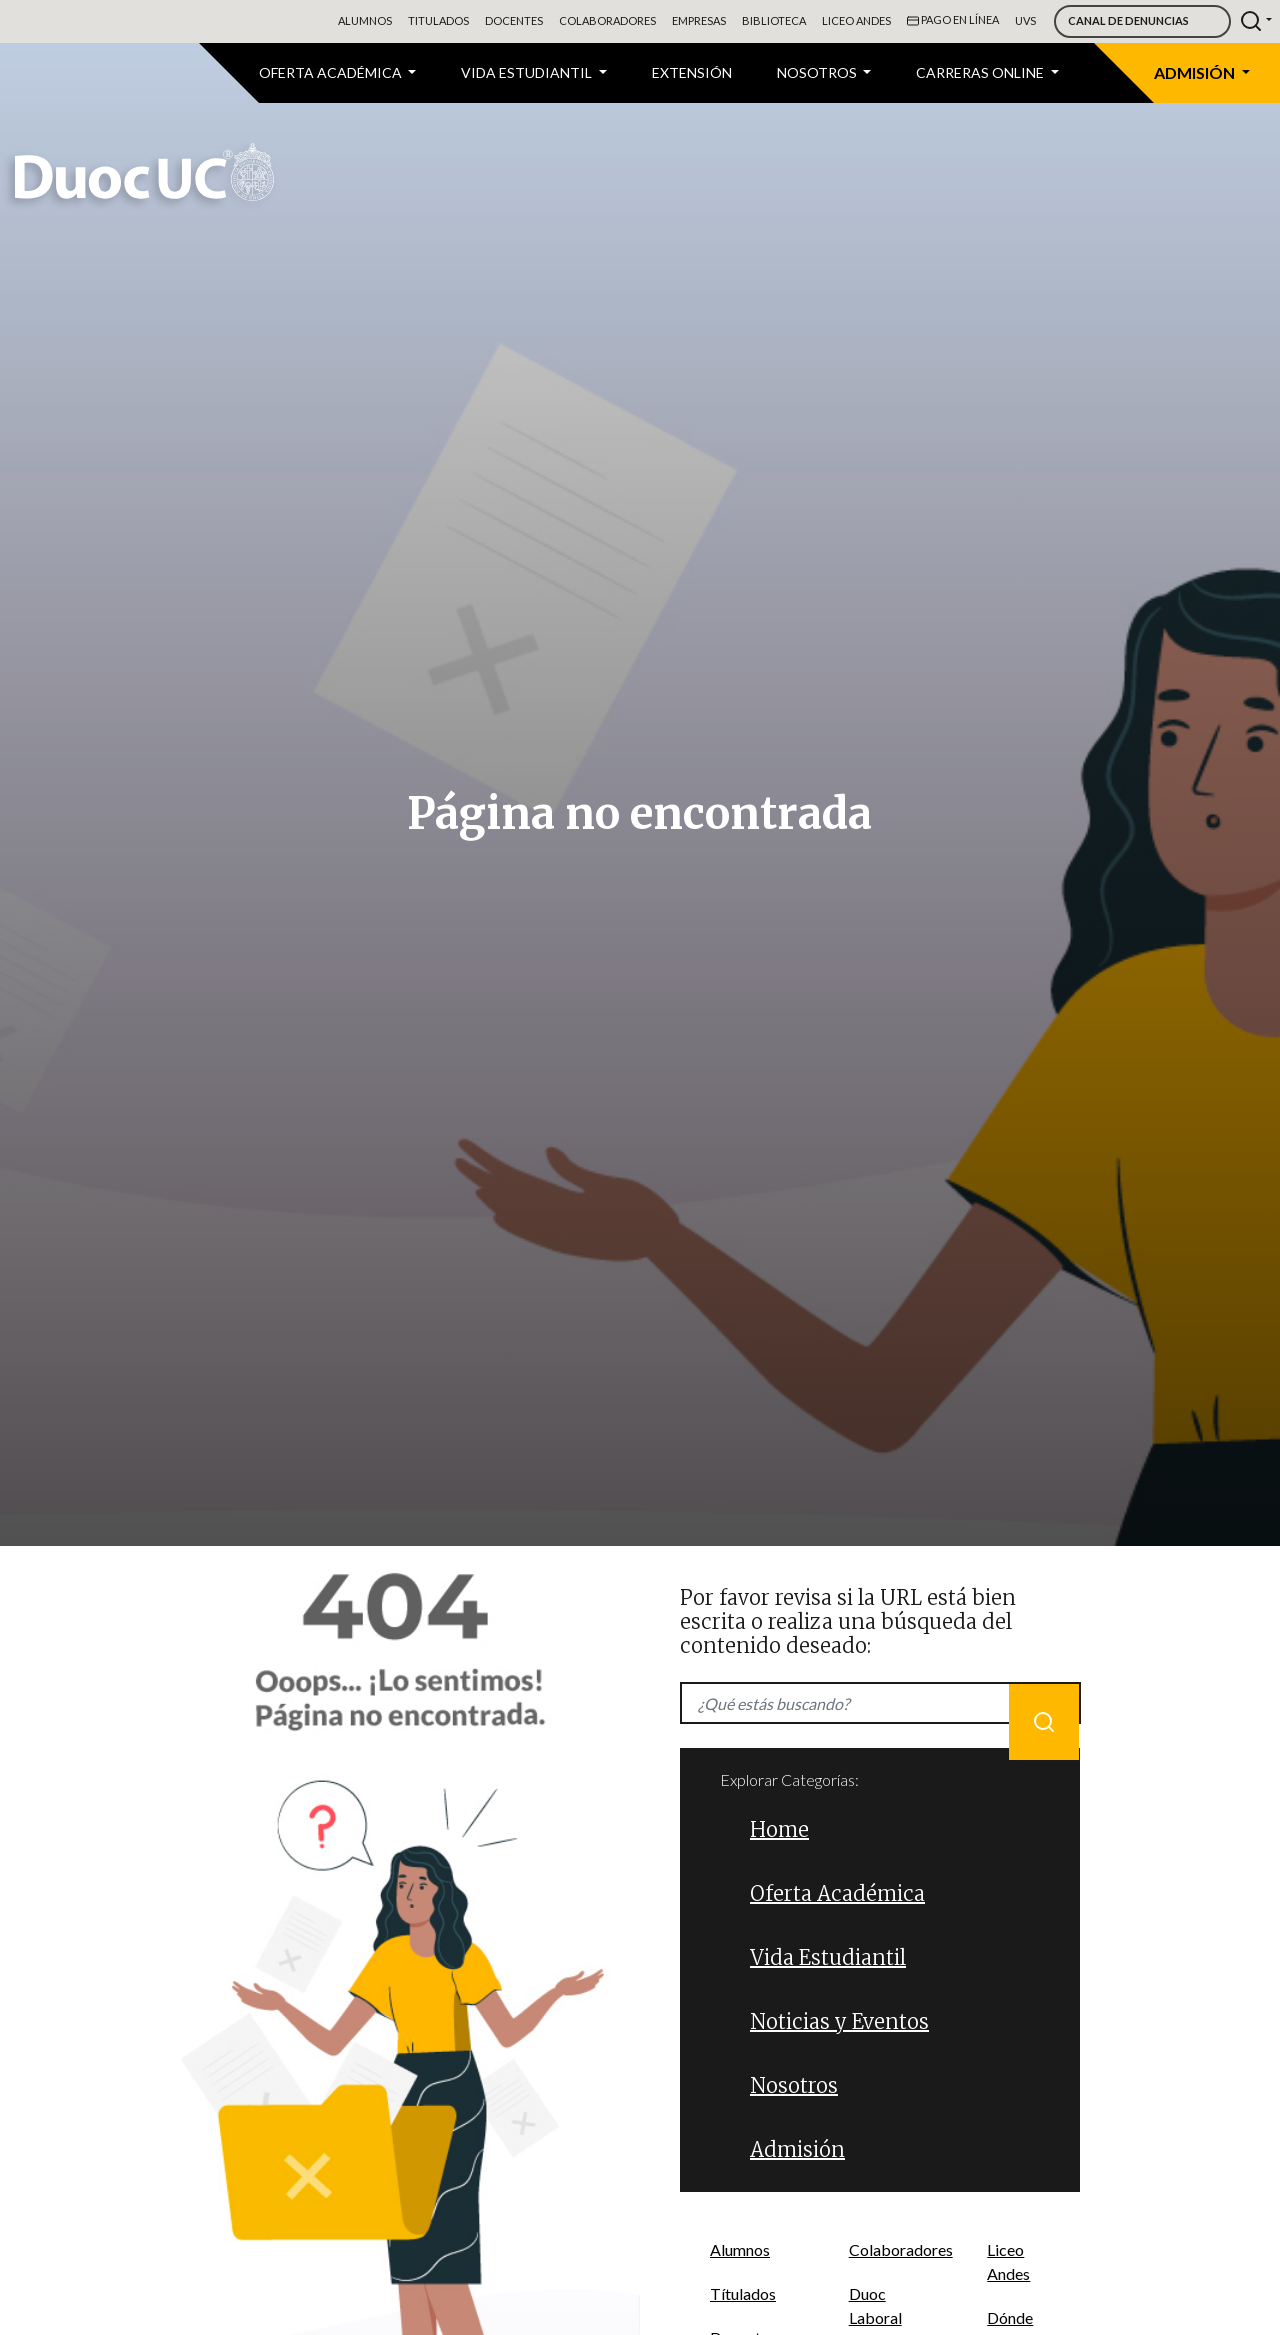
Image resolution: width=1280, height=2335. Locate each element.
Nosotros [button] (818, 72)
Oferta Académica (837, 1893)
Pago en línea (953, 21)
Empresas (699, 20)
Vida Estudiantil (828, 1957)
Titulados (438, 20)
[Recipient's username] (880, 1703)
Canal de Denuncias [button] (1128, 20)
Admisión (797, 2149)
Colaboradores (607, 20)
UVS (1025, 20)
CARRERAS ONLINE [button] (981, 72)
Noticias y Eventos (839, 2021)
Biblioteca (774, 20)
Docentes (514, 20)
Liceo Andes (856, 20)
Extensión (692, 72)
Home (779, 1829)
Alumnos (365, 20)
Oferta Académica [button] (332, 72)
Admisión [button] (1196, 72)
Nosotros (794, 2085)
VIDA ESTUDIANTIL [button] (528, 72)
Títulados (743, 2293)
